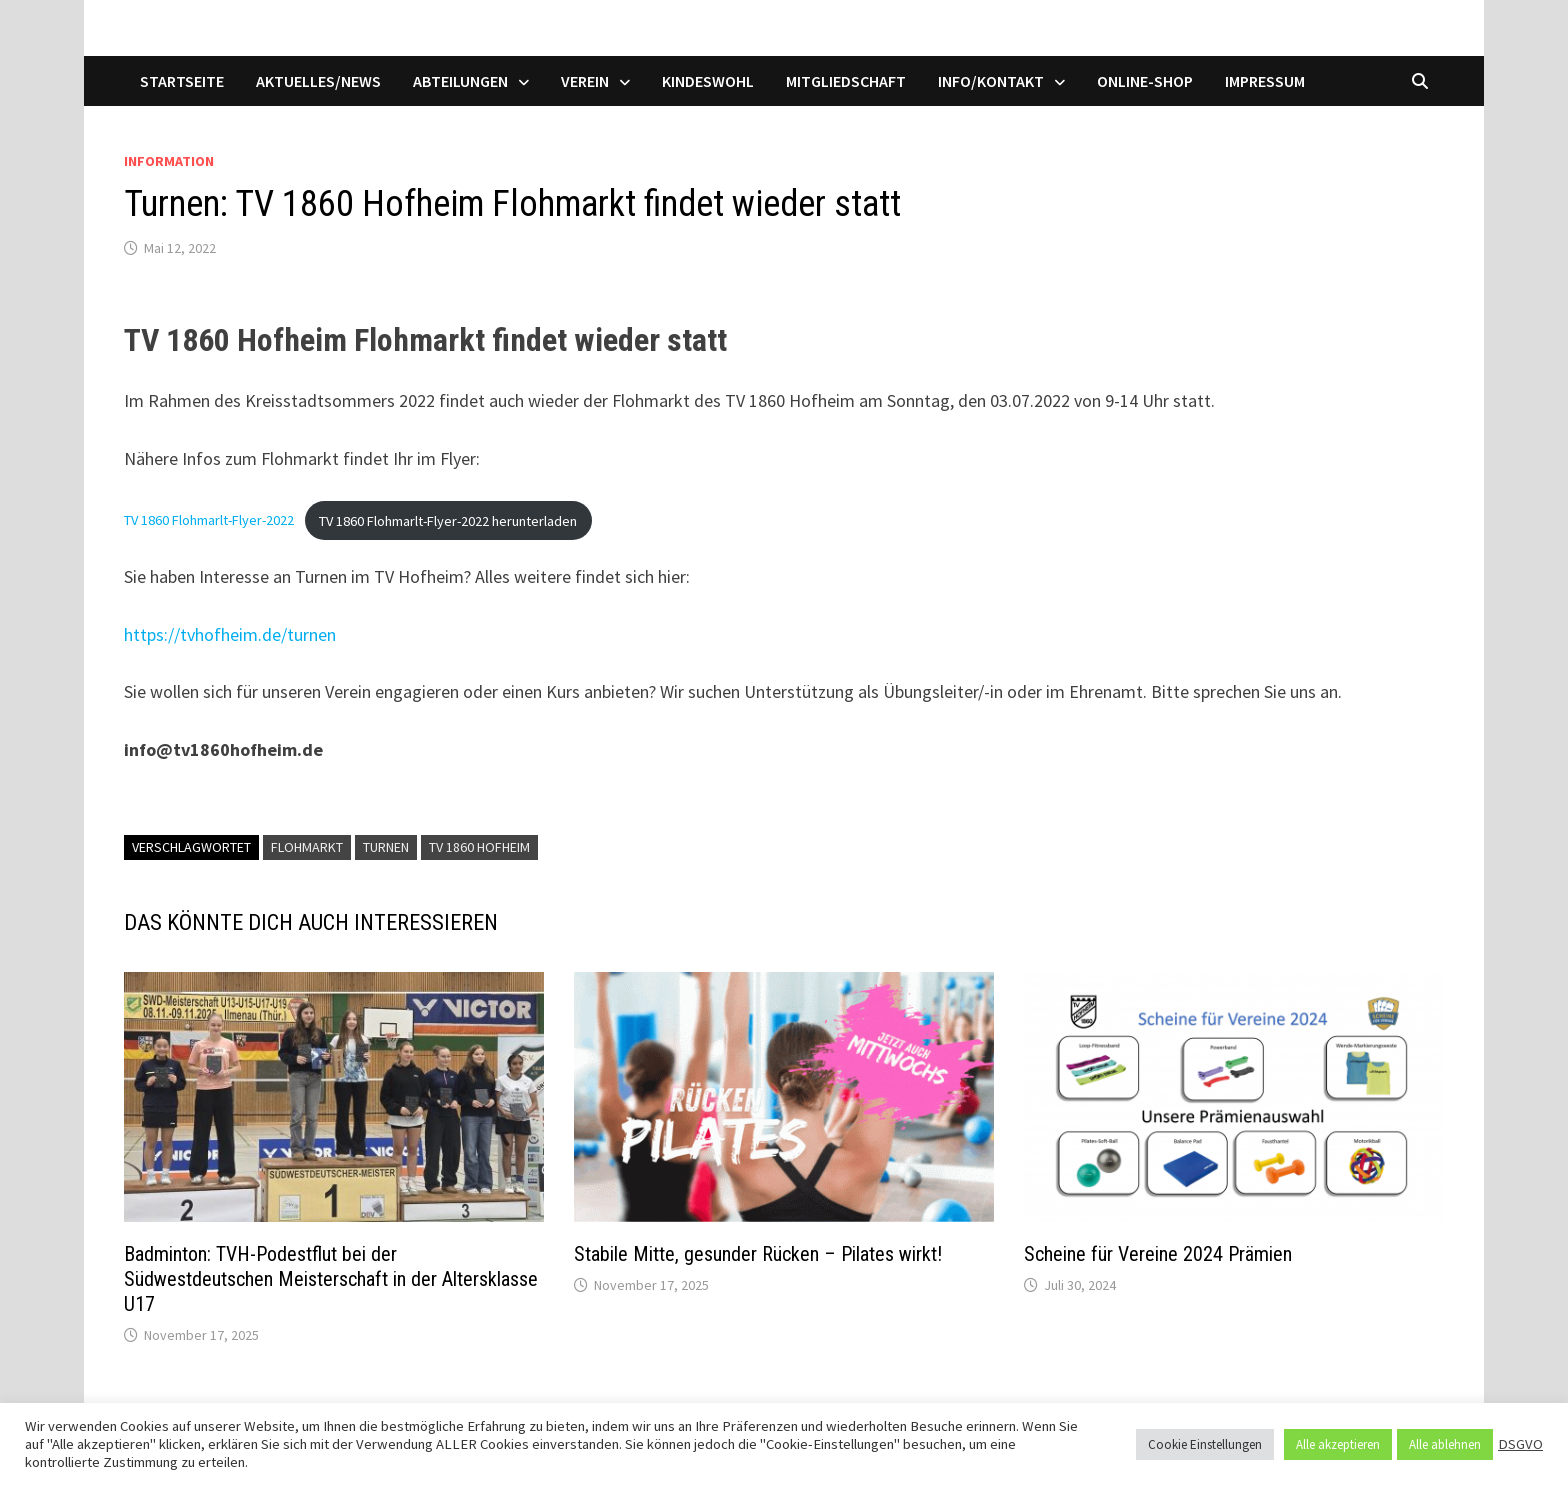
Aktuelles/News (318, 81)
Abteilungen (460, 81)
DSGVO (1520, 1444)
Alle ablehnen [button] (1445, 1444)
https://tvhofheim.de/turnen (230, 634)
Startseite (182, 81)
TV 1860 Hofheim (479, 847)
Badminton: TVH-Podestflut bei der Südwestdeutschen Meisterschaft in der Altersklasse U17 (331, 1279)
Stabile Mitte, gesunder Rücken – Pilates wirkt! (758, 1254)
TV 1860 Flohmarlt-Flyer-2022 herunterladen (448, 521)
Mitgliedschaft (846, 81)
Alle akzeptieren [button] (1338, 1444)
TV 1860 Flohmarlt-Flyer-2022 (209, 521)
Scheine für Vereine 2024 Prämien (1158, 1254)
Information (169, 161)
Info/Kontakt (991, 81)
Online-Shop (1145, 81)
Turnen (386, 847)
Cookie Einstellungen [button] (1205, 1444)
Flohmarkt (307, 847)
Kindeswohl (708, 81)
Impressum (1265, 81)
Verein (585, 81)
